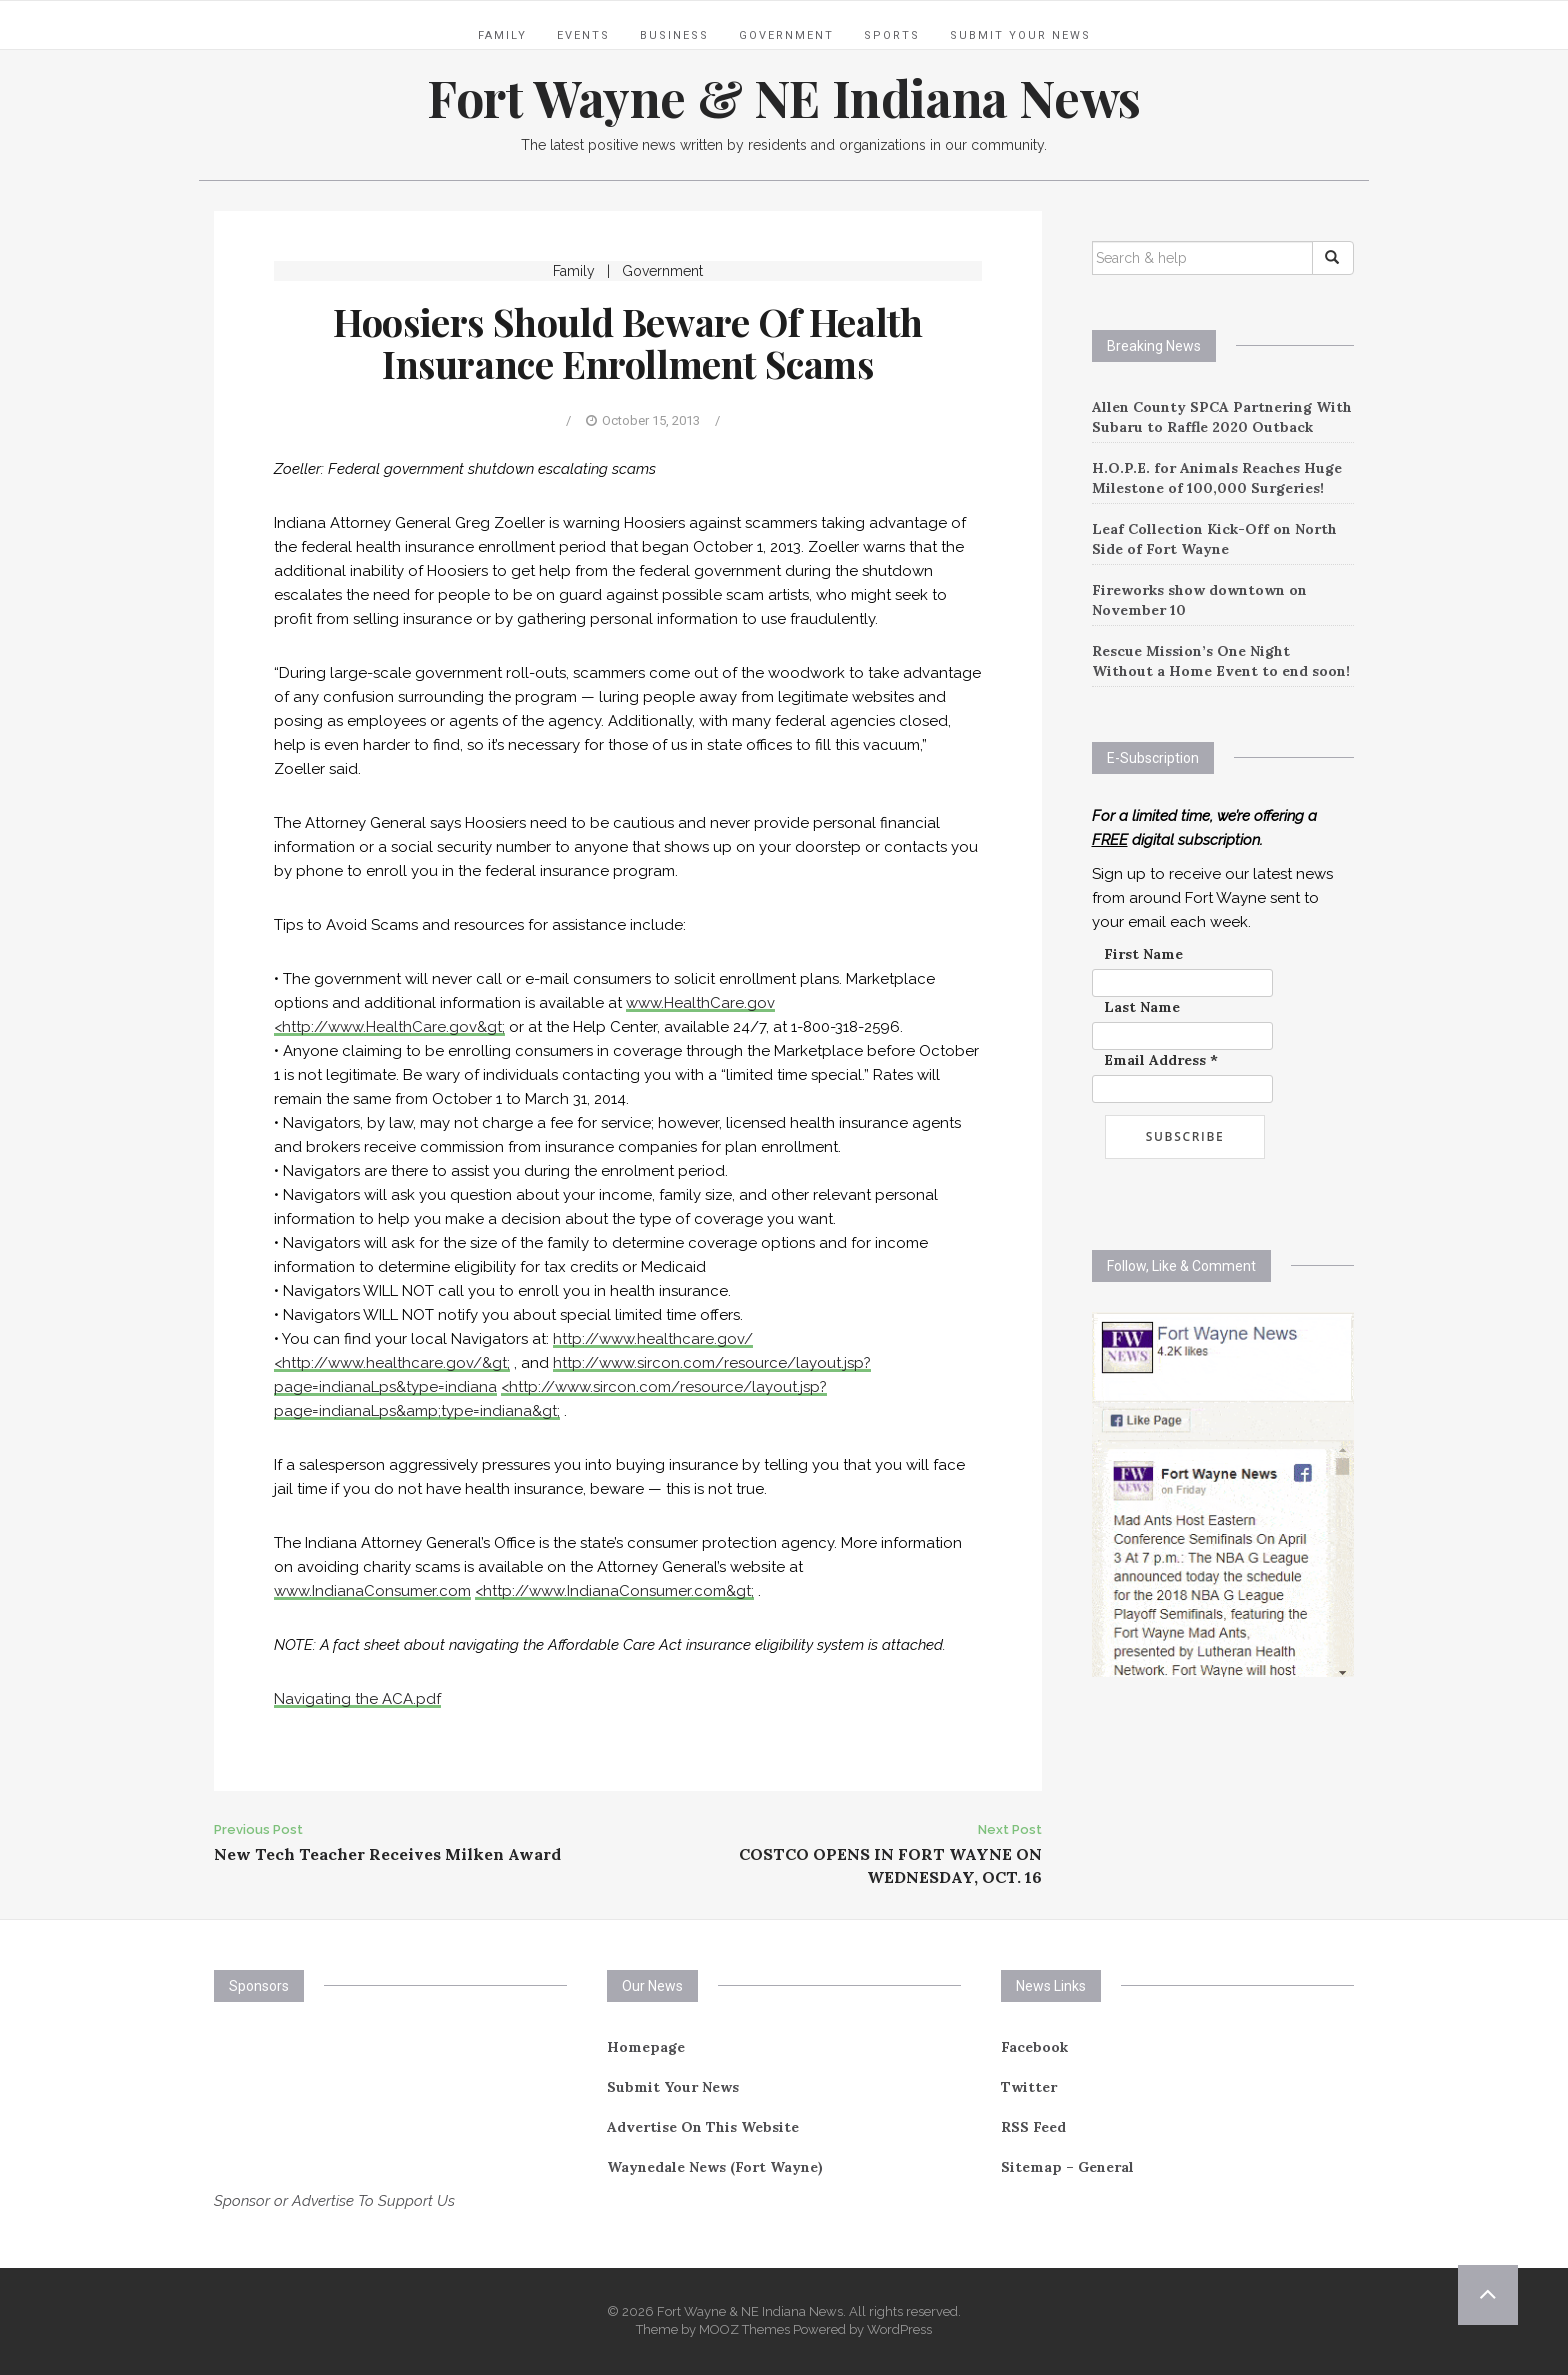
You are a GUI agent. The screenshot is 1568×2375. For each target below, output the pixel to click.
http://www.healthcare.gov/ (653, 1339)
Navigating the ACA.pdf (357, 1699)
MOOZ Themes (744, 2329)
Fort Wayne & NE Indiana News (784, 97)
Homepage (646, 2047)
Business (674, 35)
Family (502, 35)
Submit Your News (1020, 35)
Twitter (1029, 2087)
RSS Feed (1033, 2127)
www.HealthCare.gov (700, 1003)
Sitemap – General (1067, 2167)
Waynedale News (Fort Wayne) (715, 2167)
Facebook (1034, 2047)
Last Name (1142, 1007)
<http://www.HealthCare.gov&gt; (389, 1027)
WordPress (899, 2329)
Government (786, 35)
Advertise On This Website (703, 2127)
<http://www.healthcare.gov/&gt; (392, 1363)
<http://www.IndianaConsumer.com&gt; (614, 1591)
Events (583, 35)
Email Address (1161, 1060)
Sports (892, 35)
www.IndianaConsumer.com (372, 1591)
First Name (1143, 954)
